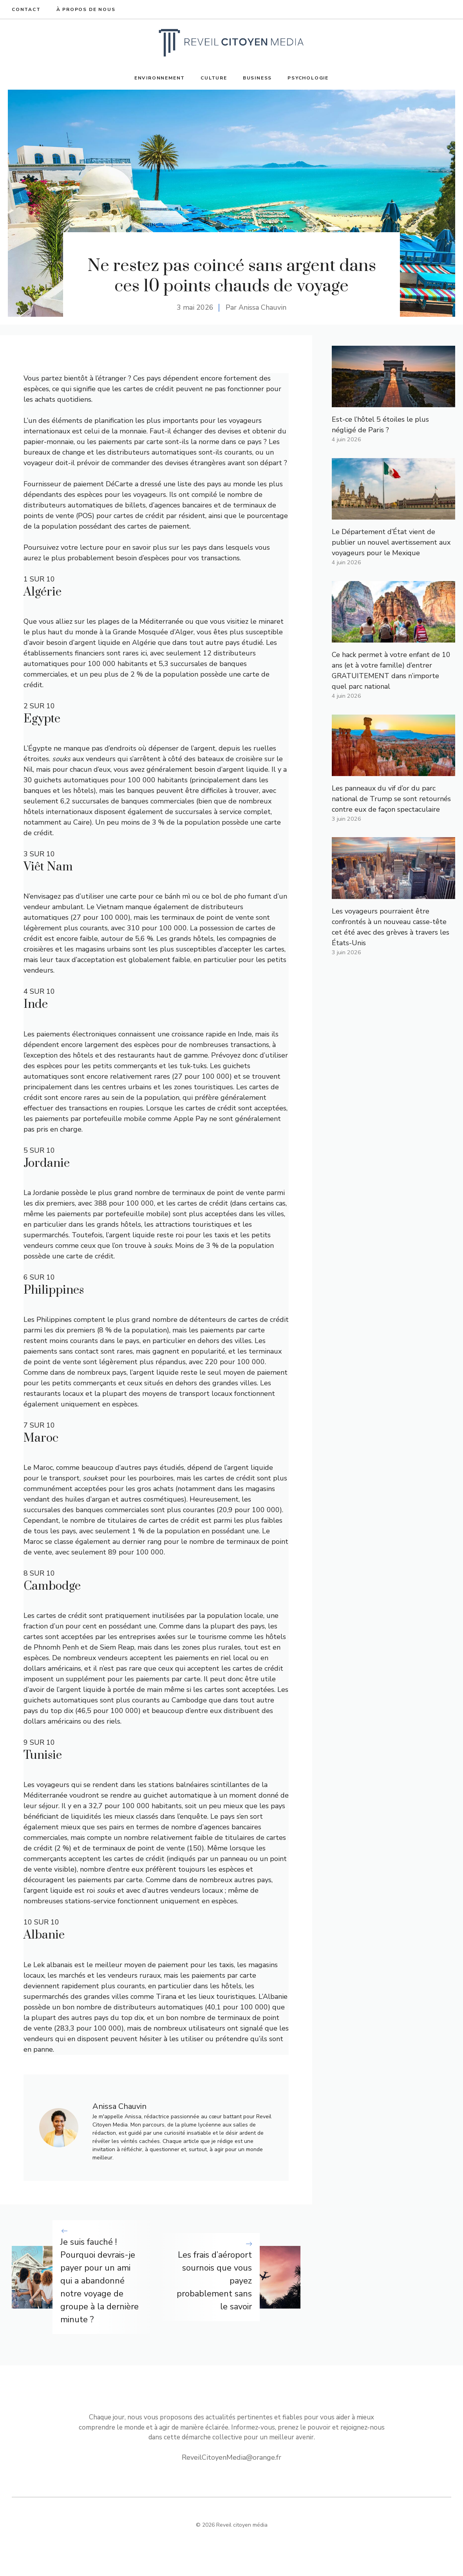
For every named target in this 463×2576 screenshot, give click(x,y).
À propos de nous (86, 9)
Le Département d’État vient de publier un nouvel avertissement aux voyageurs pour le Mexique (391, 542)
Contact (26, 9)
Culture (214, 78)
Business (257, 78)
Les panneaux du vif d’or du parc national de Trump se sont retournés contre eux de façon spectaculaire (391, 798)
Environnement (159, 78)
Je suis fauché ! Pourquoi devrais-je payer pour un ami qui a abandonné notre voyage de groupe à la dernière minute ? (99, 2280)
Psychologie (308, 78)
